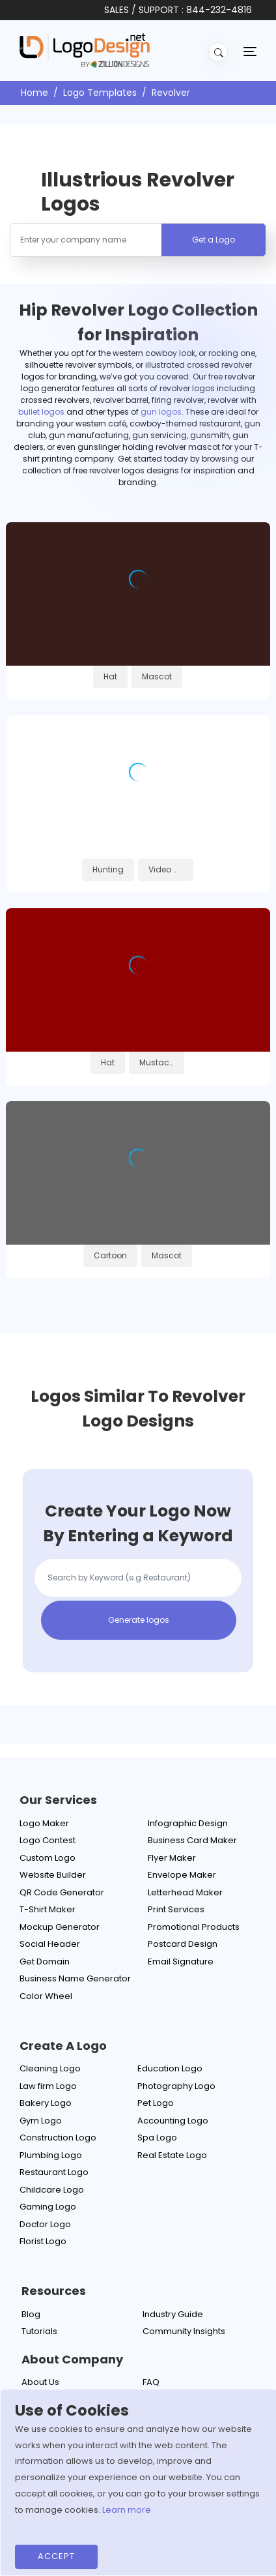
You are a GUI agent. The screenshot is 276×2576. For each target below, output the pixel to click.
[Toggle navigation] (249, 50)
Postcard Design (182, 1944)
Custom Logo (48, 1858)
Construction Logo (58, 2137)
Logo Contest (48, 1840)
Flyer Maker (172, 1858)
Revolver (171, 92)
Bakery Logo (46, 2103)
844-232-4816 (219, 9)
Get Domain (45, 1961)
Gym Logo (41, 2120)
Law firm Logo (48, 2086)
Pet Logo (155, 2103)
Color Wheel (46, 1996)
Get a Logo (213, 239)
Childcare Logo (52, 2190)
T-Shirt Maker (48, 1909)
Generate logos (138, 1619)
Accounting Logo (172, 2120)
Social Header (50, 1944)
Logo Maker (44, 1823)
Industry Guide (173, 2314)
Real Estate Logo (172, 2155)
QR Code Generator (62, 1892)
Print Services (176, 1909)
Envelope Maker (182, 1875)
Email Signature (181, 1961)
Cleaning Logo (50, 2068)
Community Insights (184, 2331)
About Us (40, 2382)
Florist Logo (43, 2241)
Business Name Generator (75, 1978)
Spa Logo (157, 2137)
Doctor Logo (45, 2224)
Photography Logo (176, 2086)
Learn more (126, 2510)
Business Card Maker (192, 1840)
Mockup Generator (60, 1927)
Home (34, 92)
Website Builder (53, 1875)
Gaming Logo (48, 2206)
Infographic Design (188, 1823)
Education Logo (169, 2068)
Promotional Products (194, 1927)
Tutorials (39, 2331)
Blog (30, 2314)
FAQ (151, 2382)
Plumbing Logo (51, 2155)
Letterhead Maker (185, 1892)
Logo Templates (100, 92)
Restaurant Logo (54, 2172)
